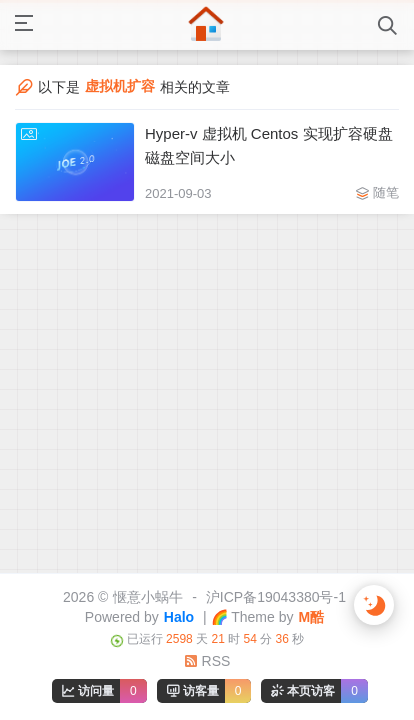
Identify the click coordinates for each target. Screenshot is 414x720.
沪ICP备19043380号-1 (276, 597)
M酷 (311, 617)
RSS (207, 661)
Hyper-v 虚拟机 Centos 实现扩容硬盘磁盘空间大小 (269, 145)
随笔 (386, 192)
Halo (179, 617)
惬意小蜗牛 (148, 597)
